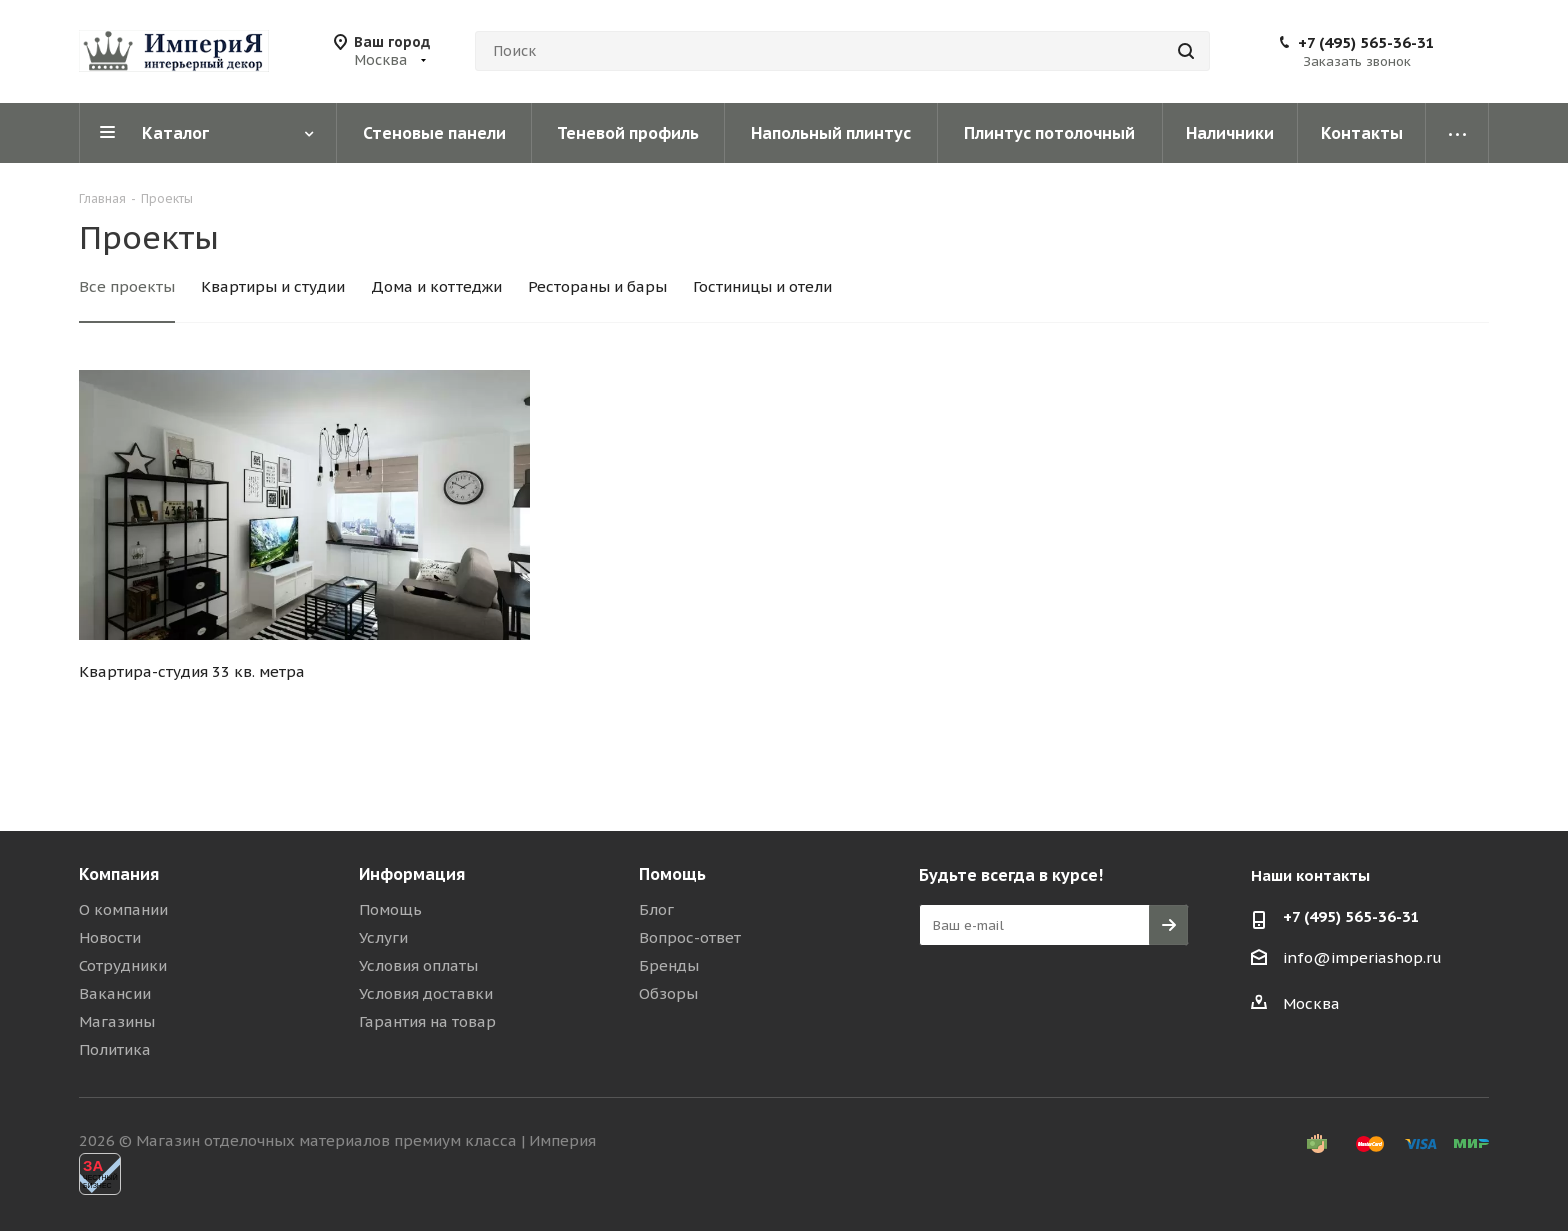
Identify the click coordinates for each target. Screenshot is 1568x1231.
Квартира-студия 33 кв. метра (192, 671)
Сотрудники (123, 965)
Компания (119, 874)
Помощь (390, 909)
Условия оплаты (418, 965)
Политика (115, 1049)
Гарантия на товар (427, 1021)
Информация (412, 874)
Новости (110, 937)
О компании (123, 909)
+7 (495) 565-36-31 (1366, 43)
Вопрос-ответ (690, 937)
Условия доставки (426, 993)
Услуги (383, 937)
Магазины (117, 1021)
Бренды (669, 965)
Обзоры (668, 993)
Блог (656, 909)
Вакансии (115, 993)
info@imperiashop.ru (1362, 957)
